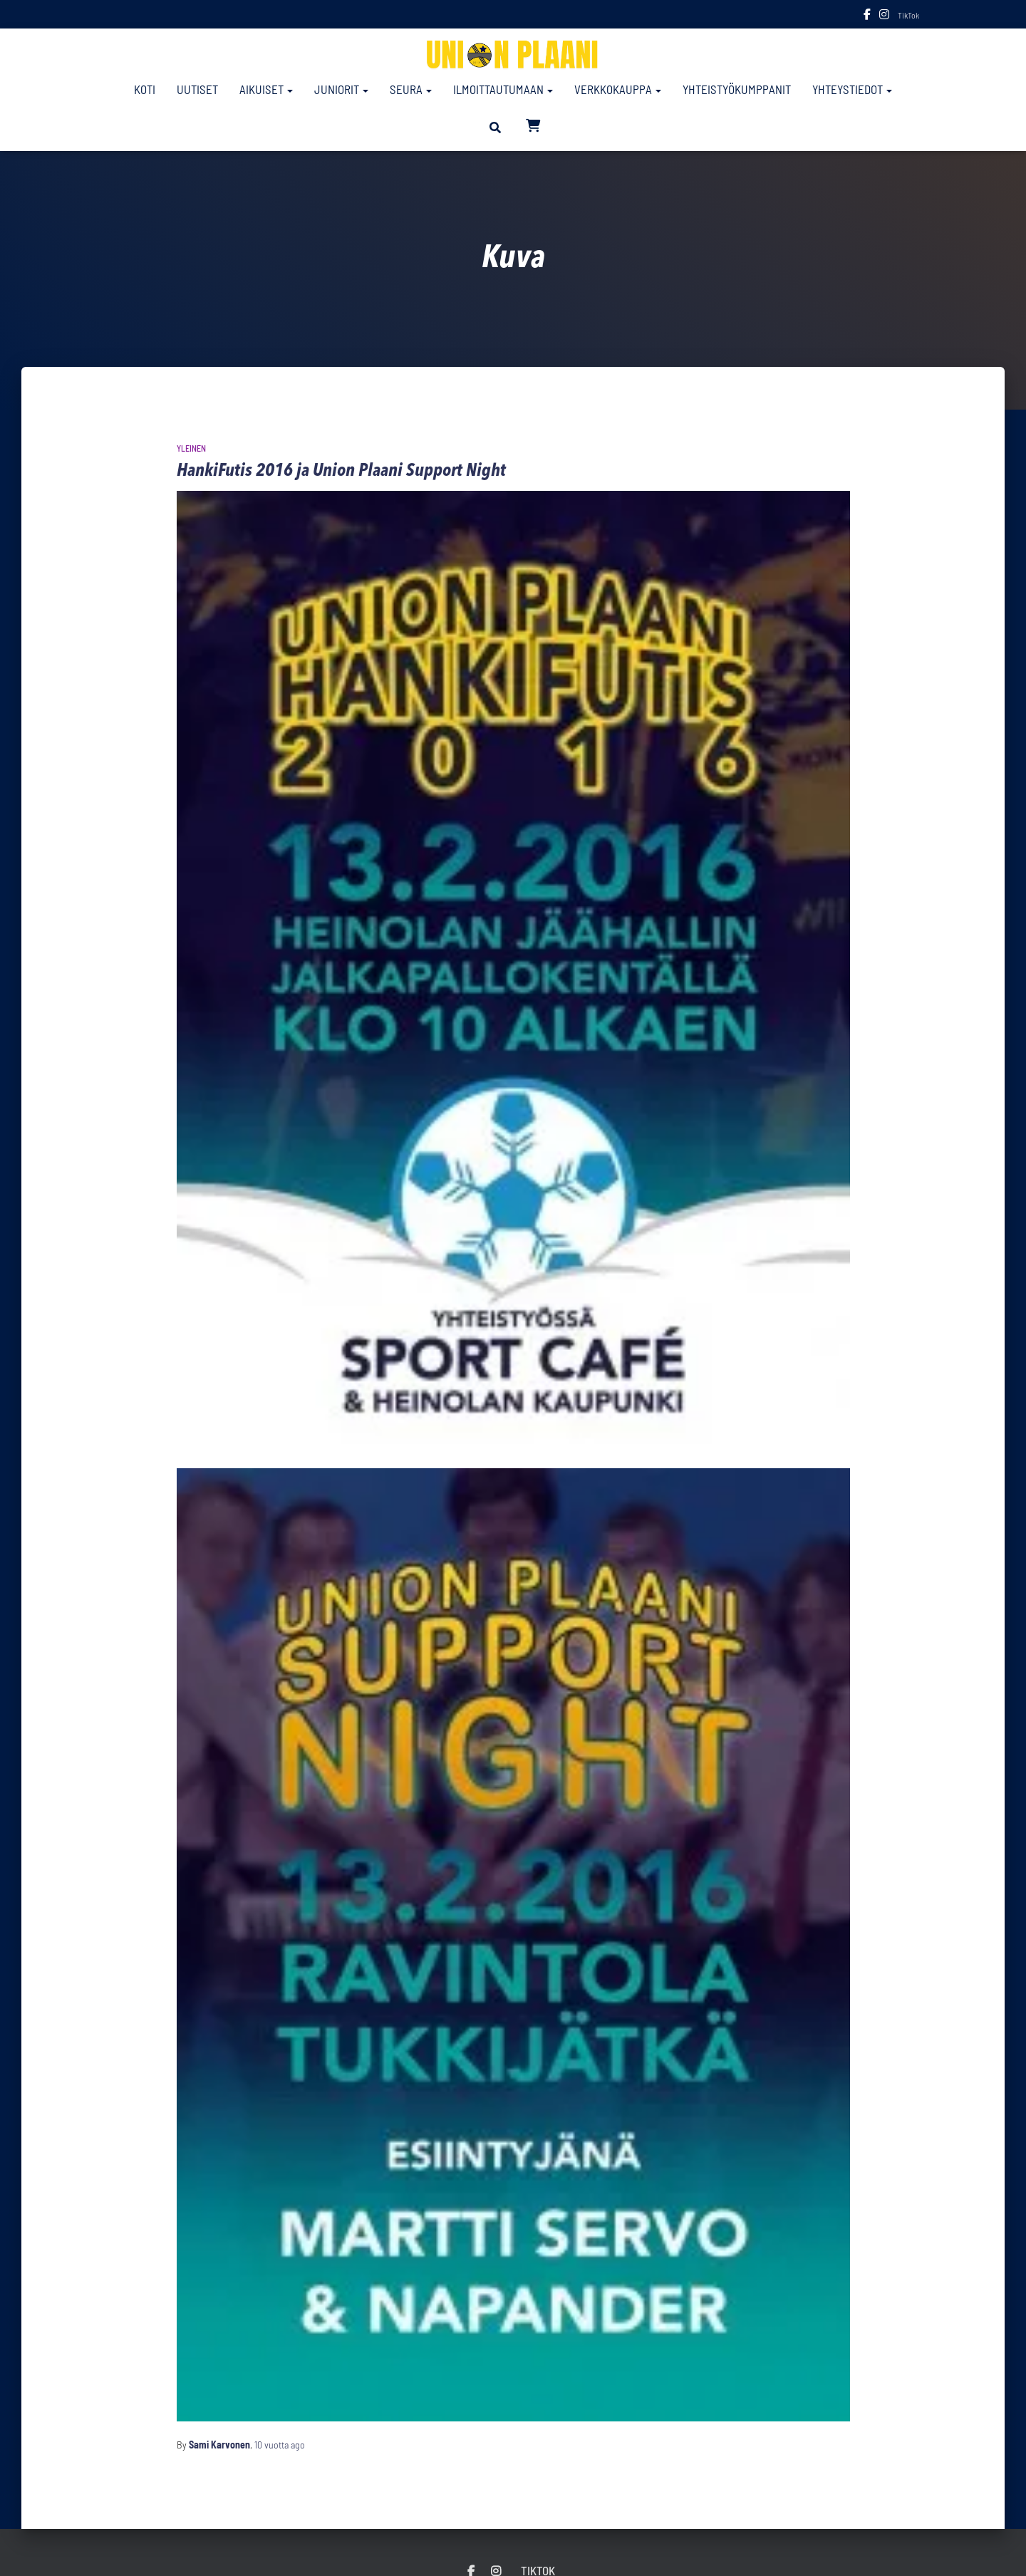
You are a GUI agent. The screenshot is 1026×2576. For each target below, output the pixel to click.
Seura (411, 89)
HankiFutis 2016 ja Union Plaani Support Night (341, 471)
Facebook (867, 16)
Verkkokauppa (617, 89)
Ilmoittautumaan (503, 89)
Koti (144, 89)
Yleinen (191, 448)
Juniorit (341, 89)
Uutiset (197, 89)
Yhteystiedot (852, 89)
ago (279, 2445)
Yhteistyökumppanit (737, 89)
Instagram (884, 16)
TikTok (908, 15)
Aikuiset (266, 89)
